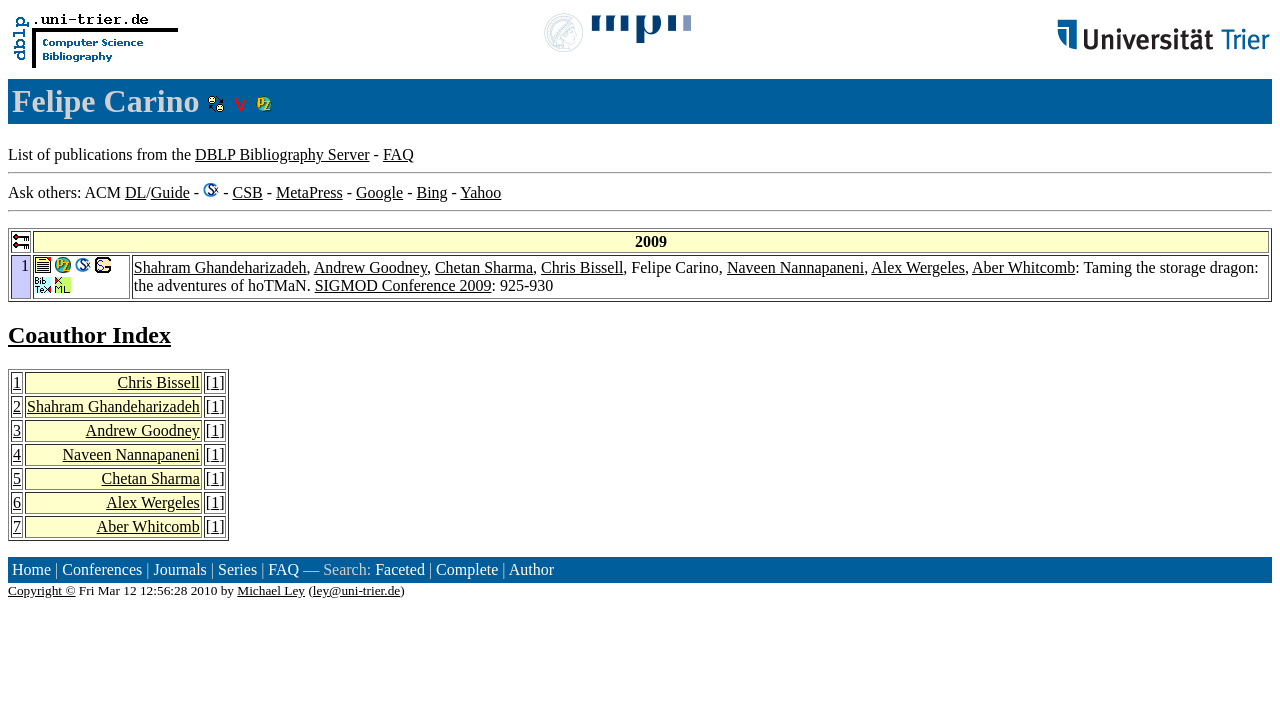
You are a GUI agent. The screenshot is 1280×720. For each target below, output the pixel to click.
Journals (179, 569)
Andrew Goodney (370, 267)
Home (31, 569)
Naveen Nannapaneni (795, 267)
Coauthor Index (89, 335)
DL (135, 192)
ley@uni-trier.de (356, 590)
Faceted (400, 569)
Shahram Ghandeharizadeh (220, 267)
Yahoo (480, 192)
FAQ (398, 154)
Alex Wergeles (918, 267)
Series (237, 569)
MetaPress (309, 192)
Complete (467, 569)
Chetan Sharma (484, 267)
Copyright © (42, 590)
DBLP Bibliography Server (282, 154)
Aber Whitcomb (1023, 267)
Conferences (102, 569)
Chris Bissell (582, 267)
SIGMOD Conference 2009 (403, 285)
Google (379, 192)
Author (531, 569)
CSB (247, 192)
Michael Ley (271, 590)
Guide (170, 192)
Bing (431, 192)
